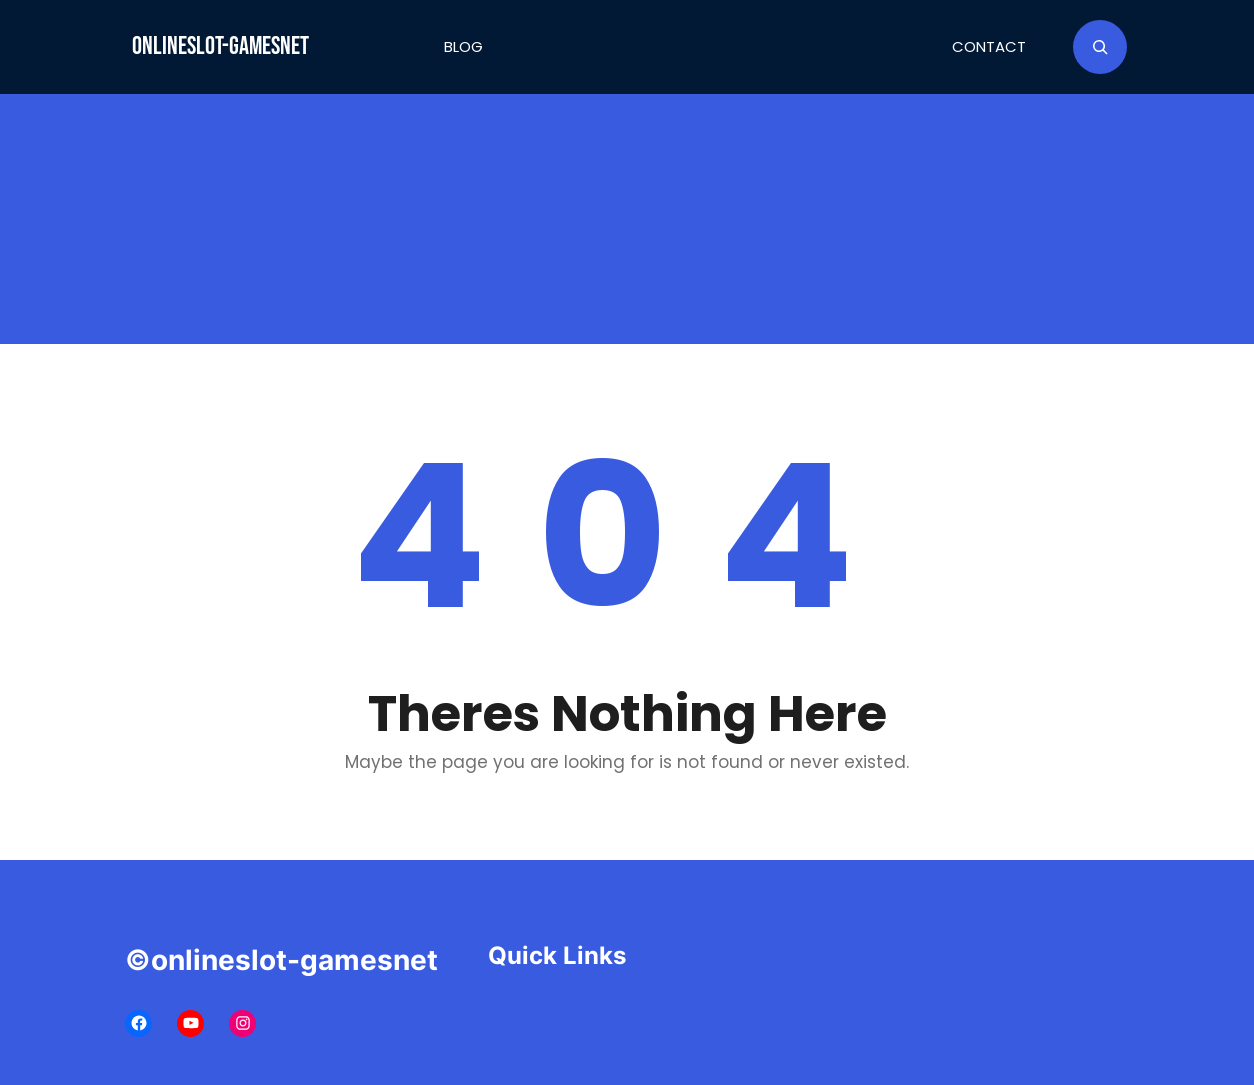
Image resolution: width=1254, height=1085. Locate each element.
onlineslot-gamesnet (220, 46)
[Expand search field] (1100, 47)
